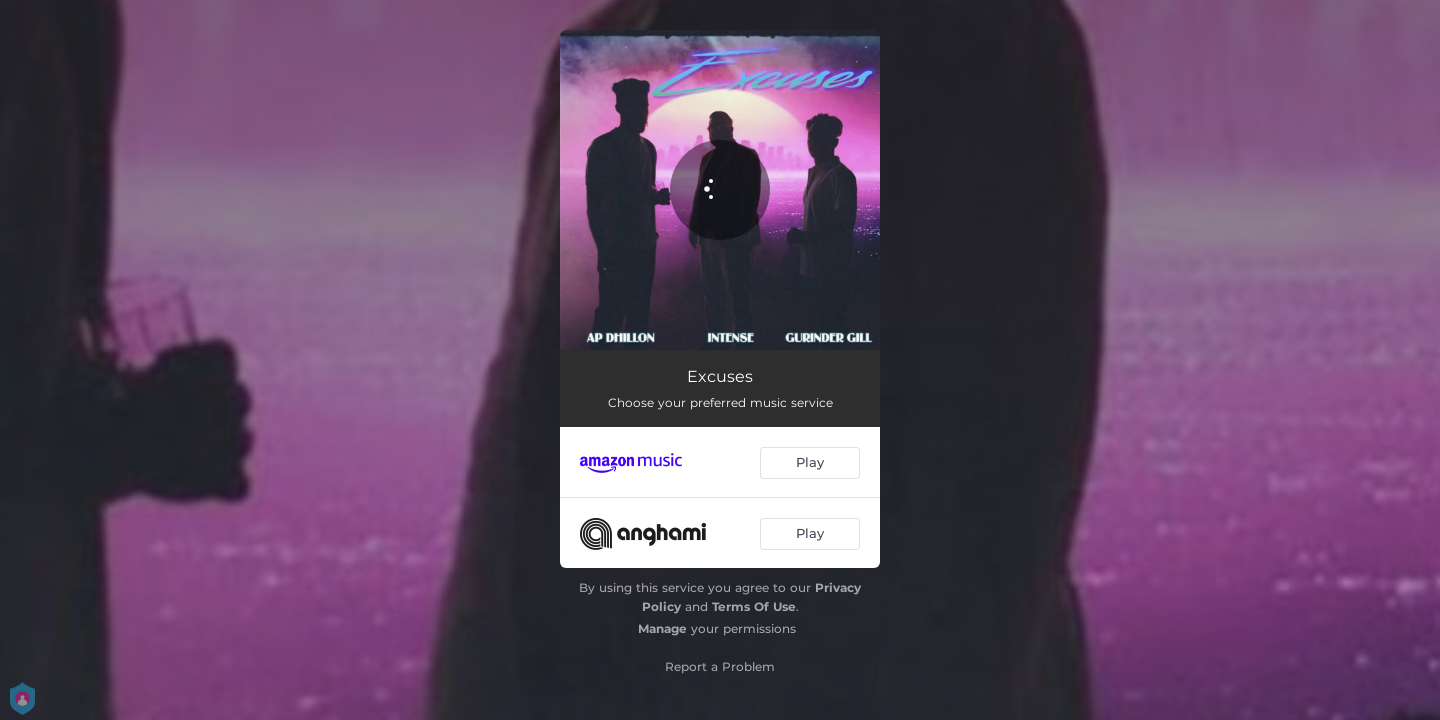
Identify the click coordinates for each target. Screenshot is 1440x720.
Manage (662, 628)
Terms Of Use (754, 606)
